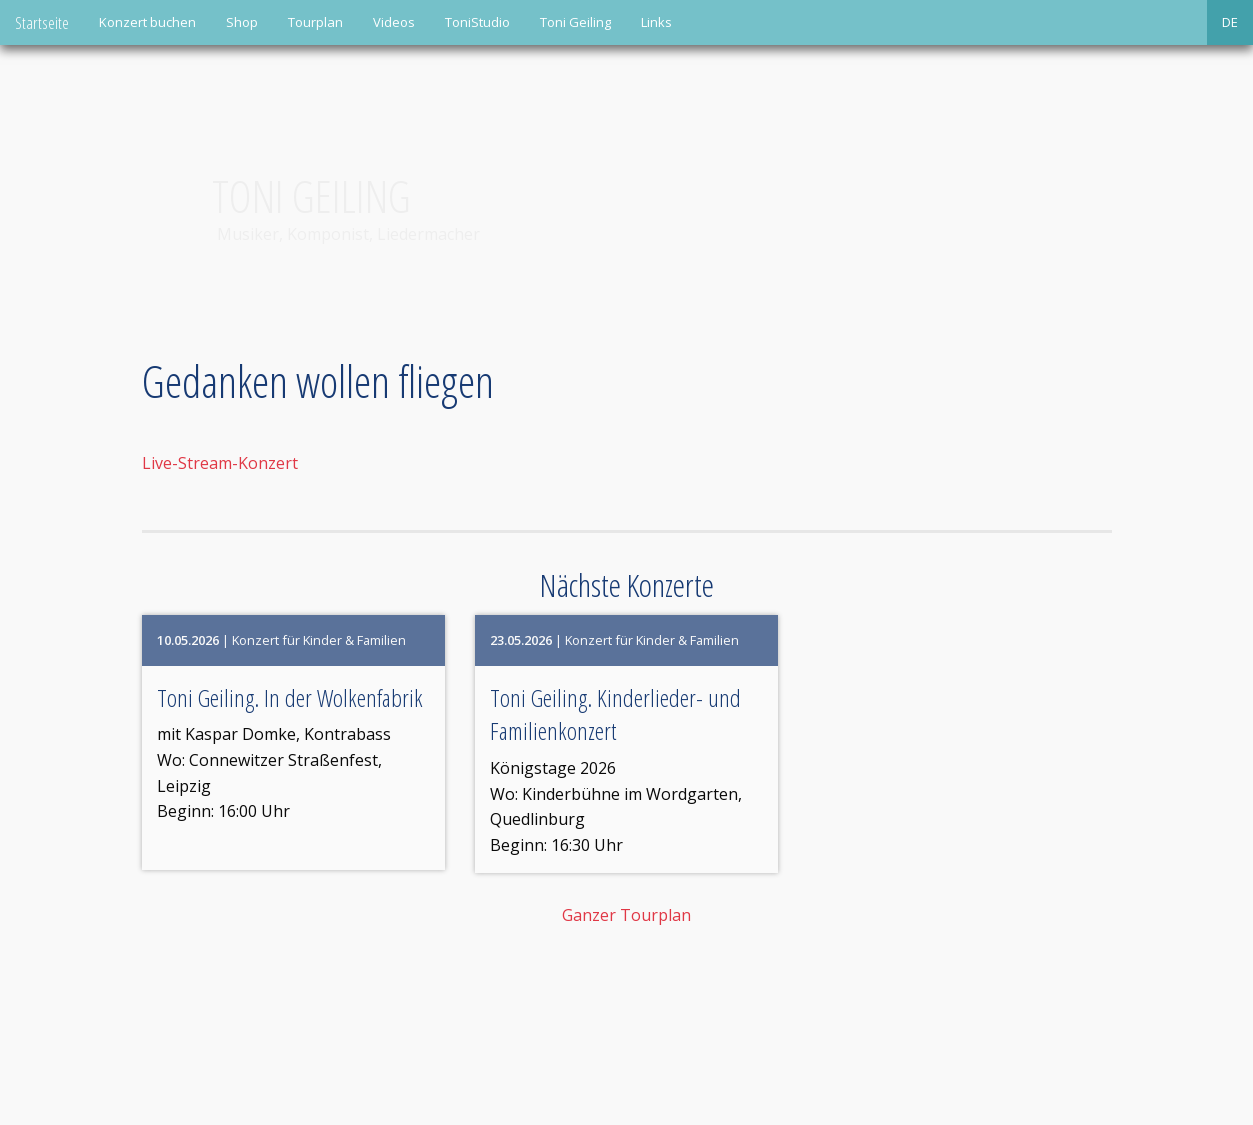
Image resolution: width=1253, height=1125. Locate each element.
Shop (242, 22)
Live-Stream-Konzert (220, 463)
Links (656, 22)
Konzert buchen (147, 22)
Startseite (42, 22)
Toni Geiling (575, 22)
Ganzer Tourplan (626, 915)
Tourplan (315, 22)
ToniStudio (477, 22)
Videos (394, 22)
